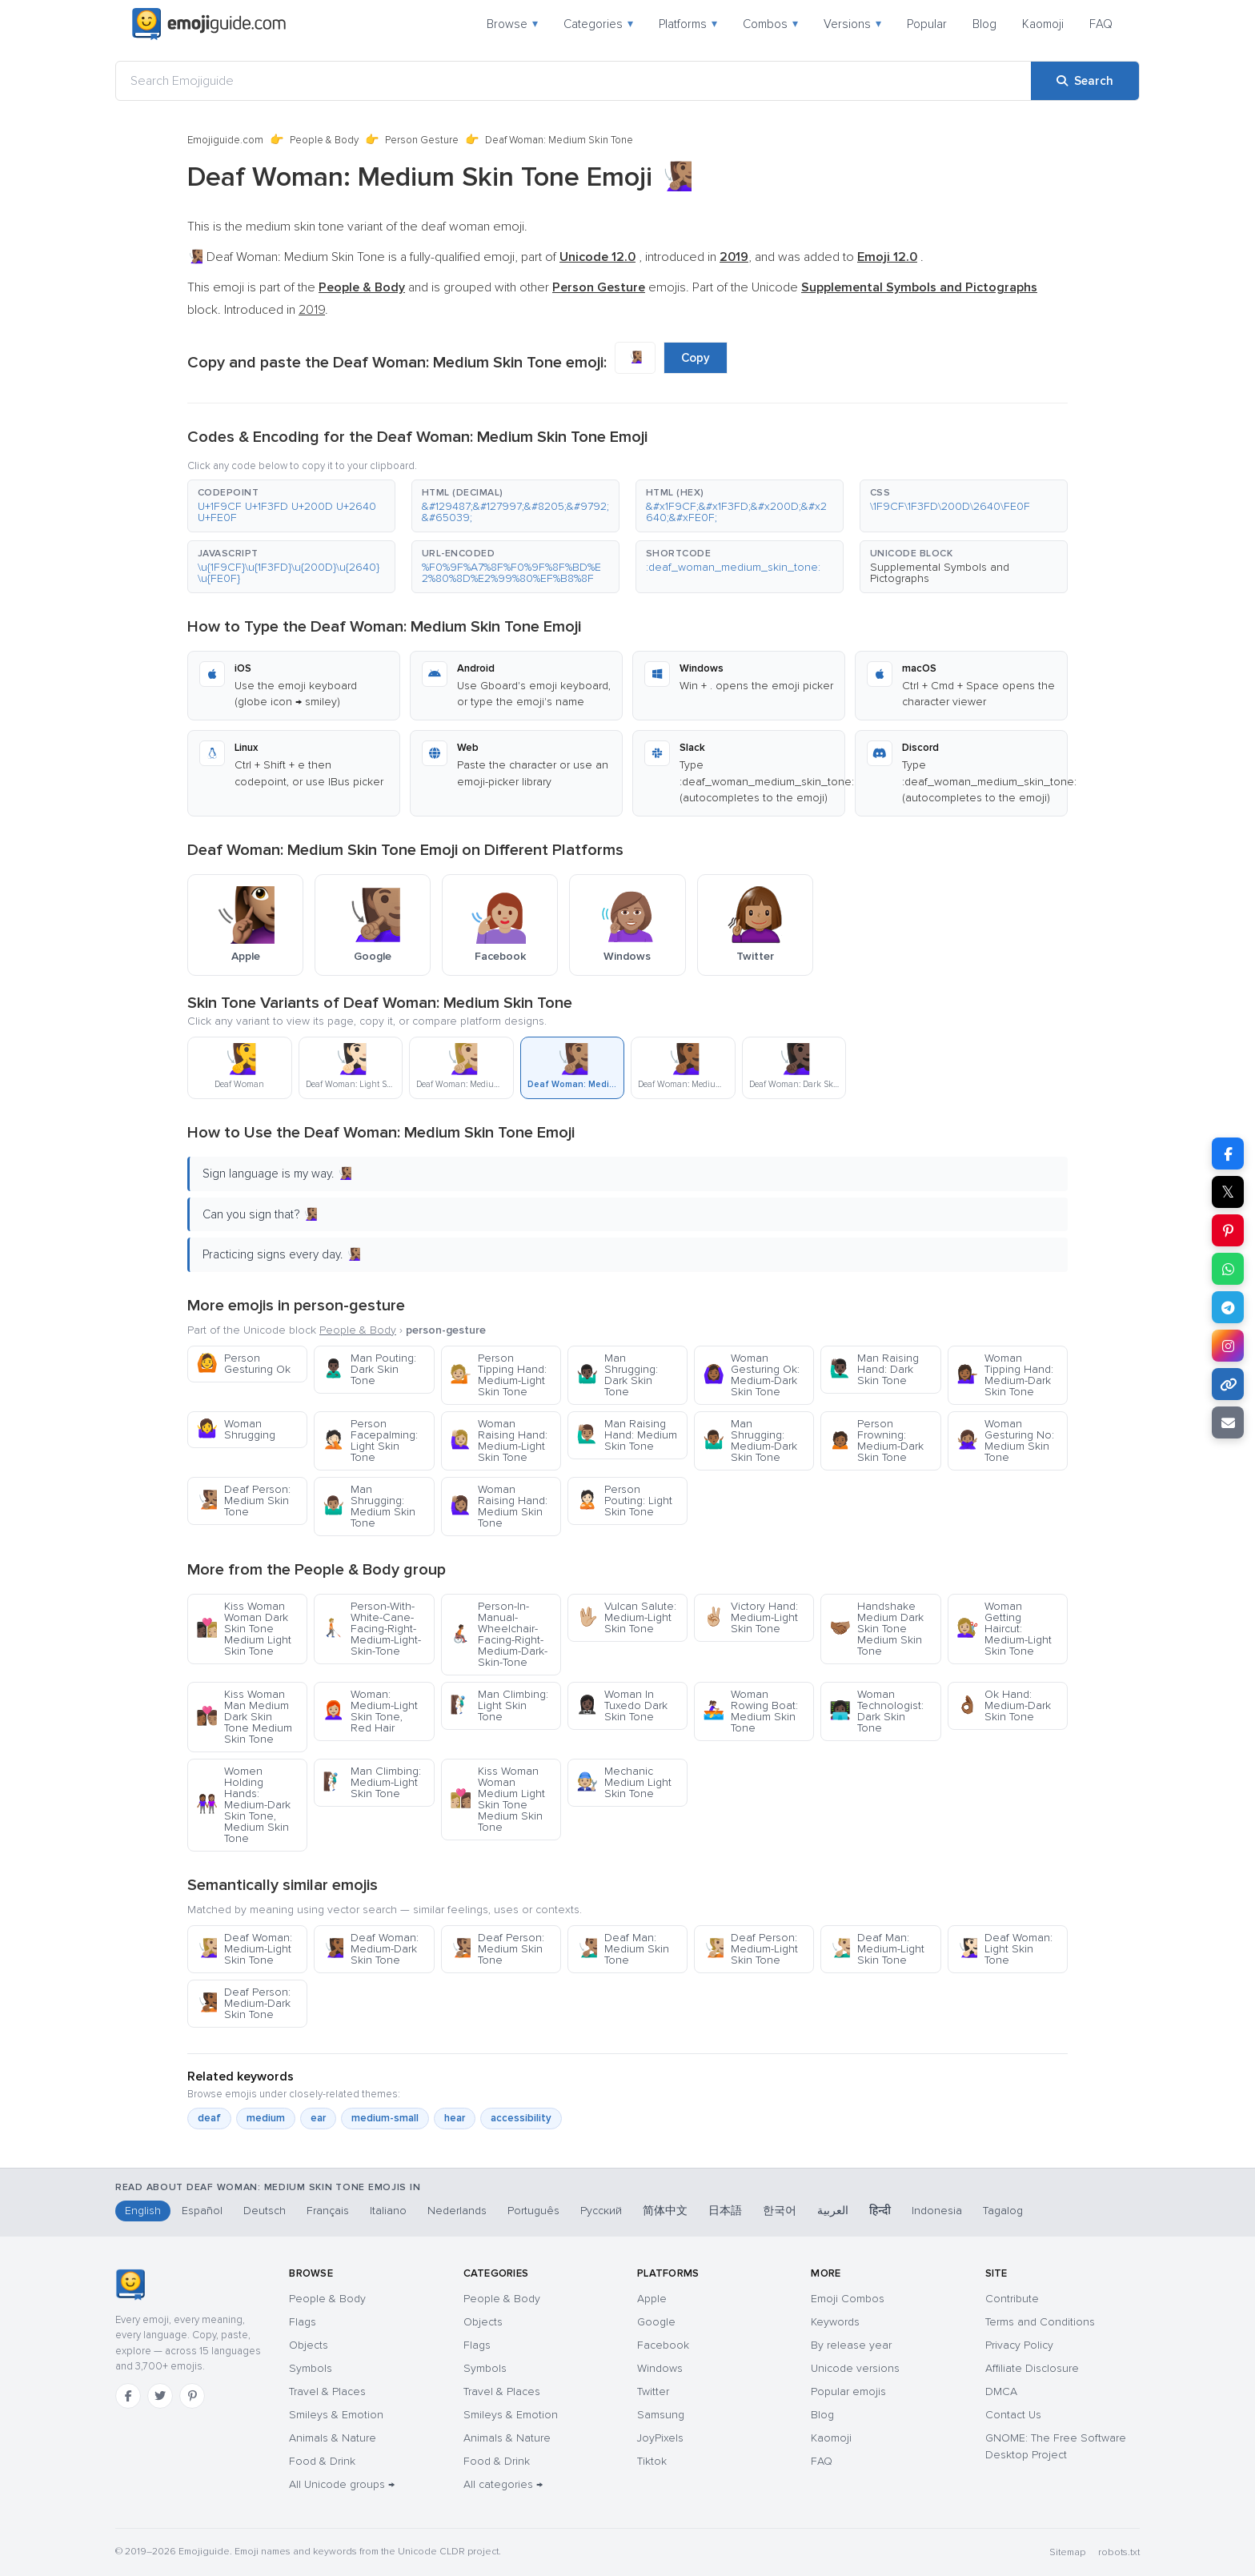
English (143, 2210)
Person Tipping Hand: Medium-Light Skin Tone (498, 1374)
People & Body (324, 140)
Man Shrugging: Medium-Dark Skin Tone (750, 1440)
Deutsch (264, 2210)
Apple (652, 2298)
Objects (308, 2345)
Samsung (660, 2415)
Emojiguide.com (225, 140)
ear (318, 2118)
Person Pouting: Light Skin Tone (624, 1501)
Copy (695, 358)
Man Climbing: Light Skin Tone (499, 1705)
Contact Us (1013, 2415)
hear (454, 2118)
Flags (302, 2322)
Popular (927, 24)
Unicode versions (855, 2368)
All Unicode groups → (342, 2484)
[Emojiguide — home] (209, 24)
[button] (291, 505)
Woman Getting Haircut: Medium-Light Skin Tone (1004, 1628)
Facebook (663, 2345)
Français (328, 2210)
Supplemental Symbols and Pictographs (939, 572)
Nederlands (457, 2210)
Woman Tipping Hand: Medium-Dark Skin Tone (1004, 1374)
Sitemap (1067, 2552)
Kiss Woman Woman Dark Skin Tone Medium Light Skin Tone (243, 1628)
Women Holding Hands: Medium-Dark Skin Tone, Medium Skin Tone (243, 1804)
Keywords (835, 2322)
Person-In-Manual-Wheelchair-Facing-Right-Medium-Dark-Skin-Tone (498, 1634)
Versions (852, 24)
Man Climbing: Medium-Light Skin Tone (372, 1782)
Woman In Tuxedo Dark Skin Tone (622, 1705)
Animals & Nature (332, 2438)
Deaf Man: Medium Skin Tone (622, 1949)
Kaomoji (1043, 24)
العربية (832, 2210)
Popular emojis (848, 2391)
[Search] (1085, 81)
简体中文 (665, 2210)
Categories (598, 24)
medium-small (385, 2118)
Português (533, 2210)
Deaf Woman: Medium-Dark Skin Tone (371, 1949)
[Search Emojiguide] (573, 81)
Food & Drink (322, 2461)
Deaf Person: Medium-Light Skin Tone (750, 1949)
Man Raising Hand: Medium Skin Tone (626, 1435)
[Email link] (1228, 1422)
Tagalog (1003, 2210)
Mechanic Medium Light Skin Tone (624, 1782)
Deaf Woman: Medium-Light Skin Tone (244, 1949)
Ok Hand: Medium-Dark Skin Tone (1003, 1705)
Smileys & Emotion (336, 2415)
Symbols (310, 2368)
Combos (770, 24)
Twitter (653, 2391)
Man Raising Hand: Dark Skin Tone (874, 1369)
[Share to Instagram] (1228, 1346)
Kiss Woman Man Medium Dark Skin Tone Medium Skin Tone (244, 1716)
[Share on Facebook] (1228, 1154)
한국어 (779, 2210)
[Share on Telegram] (1228, 1307)
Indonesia (937, 2210)
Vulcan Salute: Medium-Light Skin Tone (626, 1617)
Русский (601, 2210)
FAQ (1101, 24)
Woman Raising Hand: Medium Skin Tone (498, 1506)
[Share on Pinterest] (1228, 1230)
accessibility (521, 2118)
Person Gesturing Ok (243, 1363)
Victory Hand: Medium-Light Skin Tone (750, 1617)
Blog (984, 24)
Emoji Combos (847, 2298)
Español (202, 2210)
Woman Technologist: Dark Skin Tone (876, 1711)
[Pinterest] (192, 2396)
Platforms (688, 24)
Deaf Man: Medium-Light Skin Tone (876, 1949)
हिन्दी (880, 2210)
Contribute (1012, 2298)
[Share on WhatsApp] (1228, 1269)
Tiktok (652, 2461)
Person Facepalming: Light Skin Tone (370, 1440)
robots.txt (1119, 2552)
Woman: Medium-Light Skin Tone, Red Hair (370, 1711)
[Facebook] (128, 2396)
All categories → (503, 2484)
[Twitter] (160, 2396)
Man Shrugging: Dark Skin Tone (617, 1374)
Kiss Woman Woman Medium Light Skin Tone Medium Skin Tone (497, 1799)
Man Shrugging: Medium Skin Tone (369, 1506)
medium (266, 2118)
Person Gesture (422, 140)
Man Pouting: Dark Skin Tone (369, 1369)
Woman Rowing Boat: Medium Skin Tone (750, 1711)
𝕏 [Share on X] (1227, 1192)
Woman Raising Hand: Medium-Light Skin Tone (498, 1440)
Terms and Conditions (1040, 2322)
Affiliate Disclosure (1032, 2368)
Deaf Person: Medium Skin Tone (243, 1501)
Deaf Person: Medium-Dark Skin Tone (243, 2003)
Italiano (388, 2210)
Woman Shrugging (235, 1429)
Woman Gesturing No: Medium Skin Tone (1005, 1440)
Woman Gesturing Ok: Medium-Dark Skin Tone (751, 1374)
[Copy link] (1228, 1384)
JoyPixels (660, 2438)
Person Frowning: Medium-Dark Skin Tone (876, 1440)
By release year (851, 2345)
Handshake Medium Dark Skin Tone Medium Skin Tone (876, 1628)
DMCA (1001, 2391)
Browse (512, 24)
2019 (312, 310)
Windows (660, 2368)
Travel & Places (327, 2391)
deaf (209, 2118)
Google (656, 2322)
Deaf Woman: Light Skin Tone (1004, 1949)
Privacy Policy (1019, 2345)
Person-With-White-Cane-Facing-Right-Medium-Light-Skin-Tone (372, 1628)
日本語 (725, 2210)
